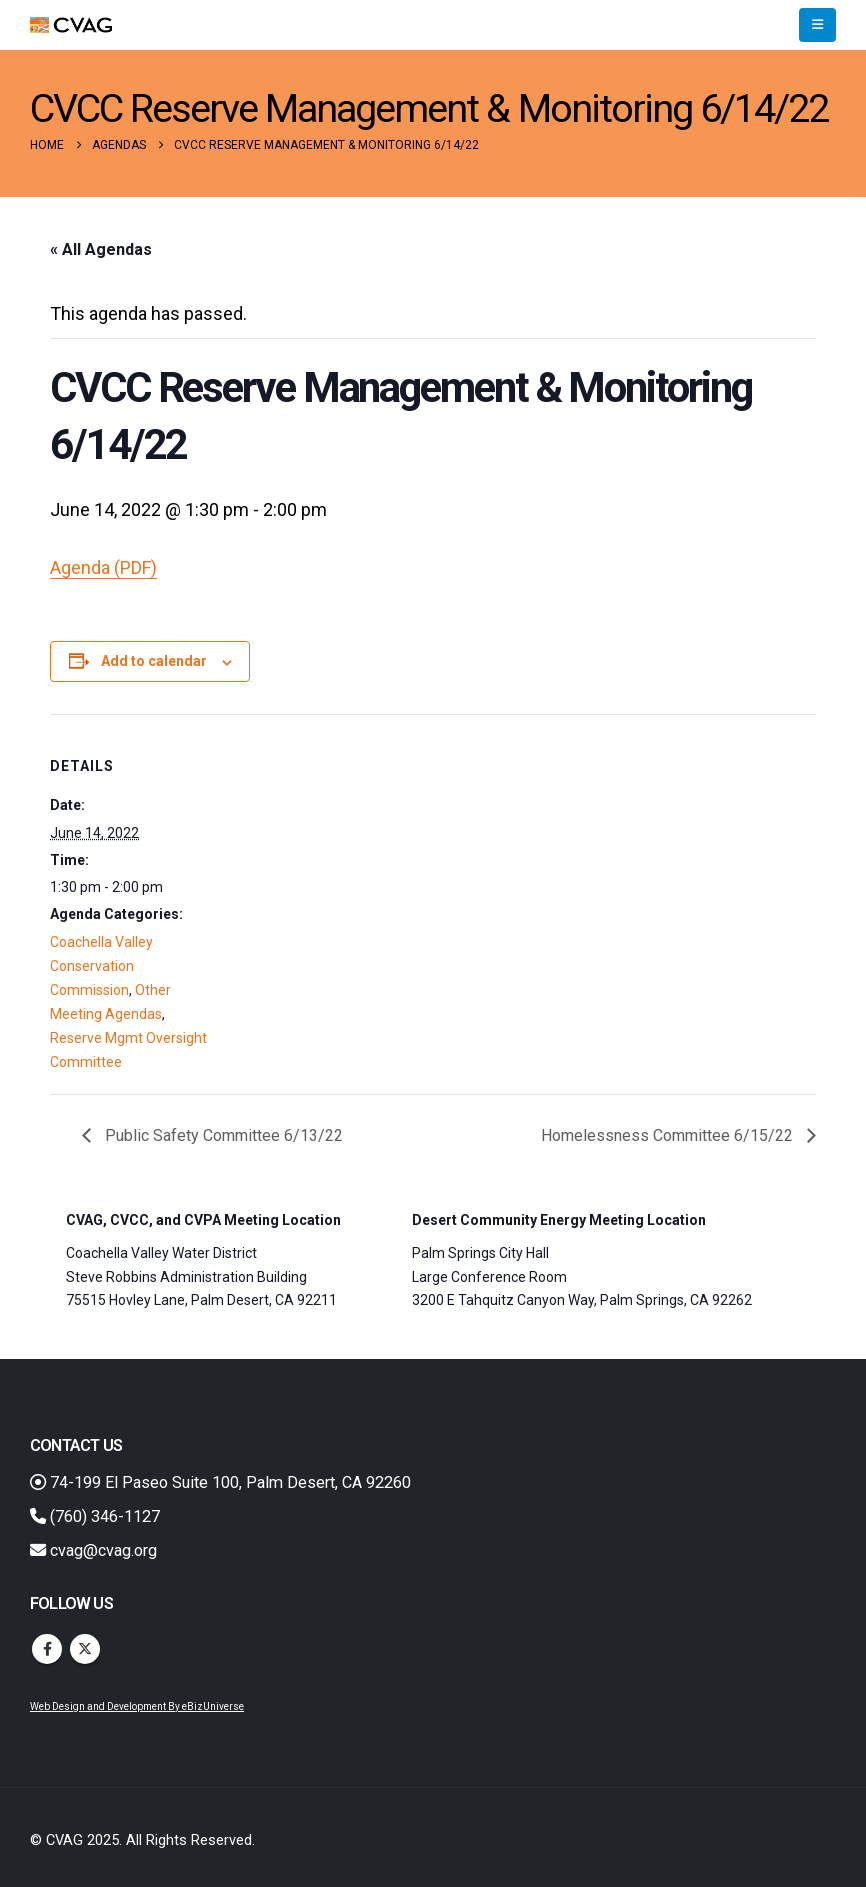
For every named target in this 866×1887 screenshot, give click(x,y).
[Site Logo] (71, 25)
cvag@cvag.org (93, 1550)
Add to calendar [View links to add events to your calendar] (154, 661)
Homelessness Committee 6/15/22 (669, 1135)
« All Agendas (101, 249)
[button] (817, 25)
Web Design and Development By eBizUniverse (137, 1706)
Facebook (47, 1649)
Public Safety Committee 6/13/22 (222, 1135)
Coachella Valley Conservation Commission (101, 966)
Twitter (85, 1649)
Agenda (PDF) (103, 567)
